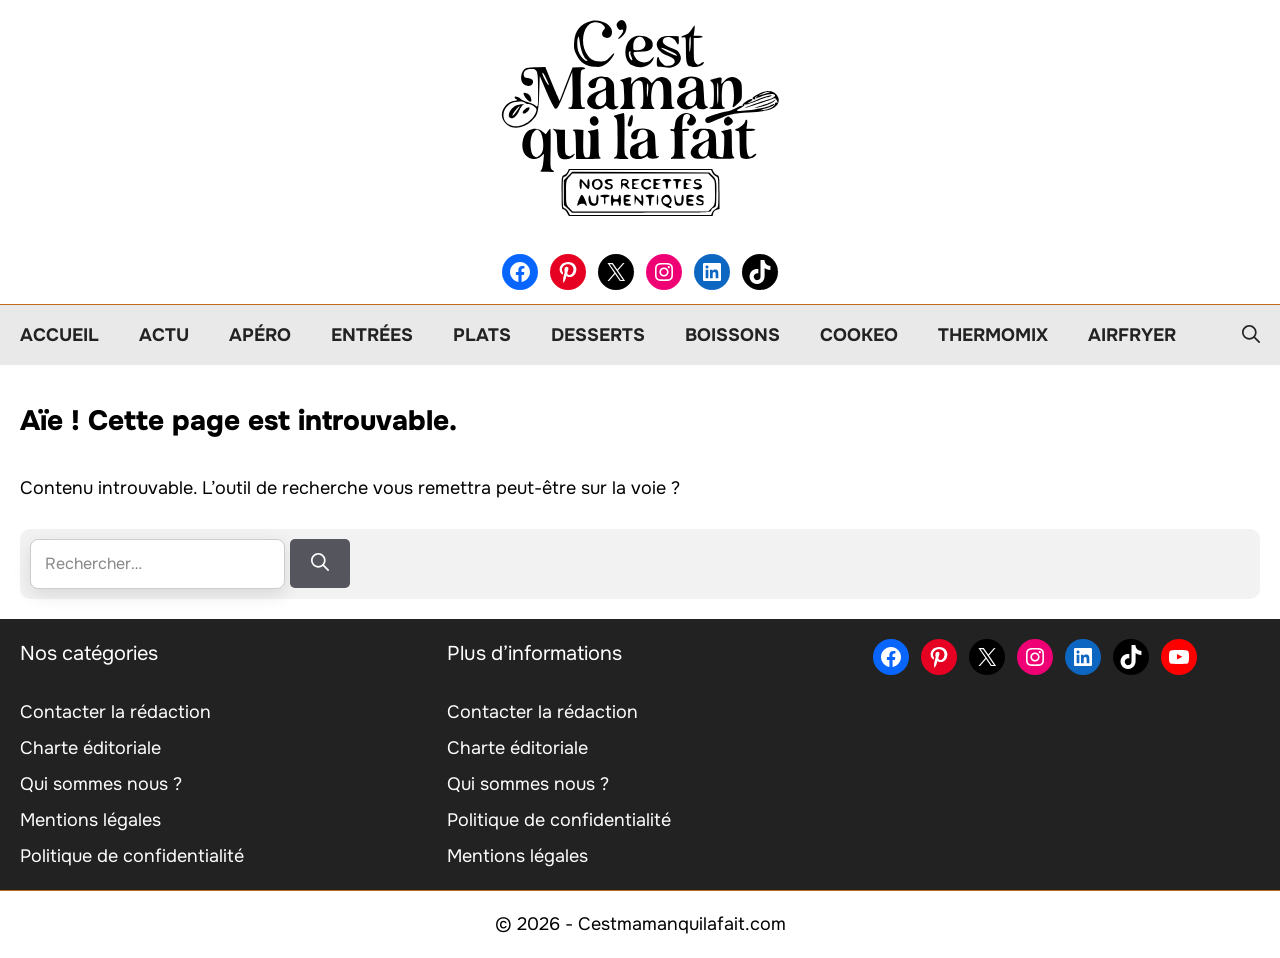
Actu (164, 335)
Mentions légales (90, 820)
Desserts (598, 335)
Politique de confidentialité (132, 856)
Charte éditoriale (90, 748)
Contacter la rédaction (115, 712)
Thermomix (993, 335)
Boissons (732, 335)
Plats (482, 335)
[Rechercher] (320, 563)
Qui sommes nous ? (101, 784)
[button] (1251, 335)
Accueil (59, 335)
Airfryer (1132, 335)
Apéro (260, 335)
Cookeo (859, 335)
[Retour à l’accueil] (640, 117)
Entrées (372, 335)
